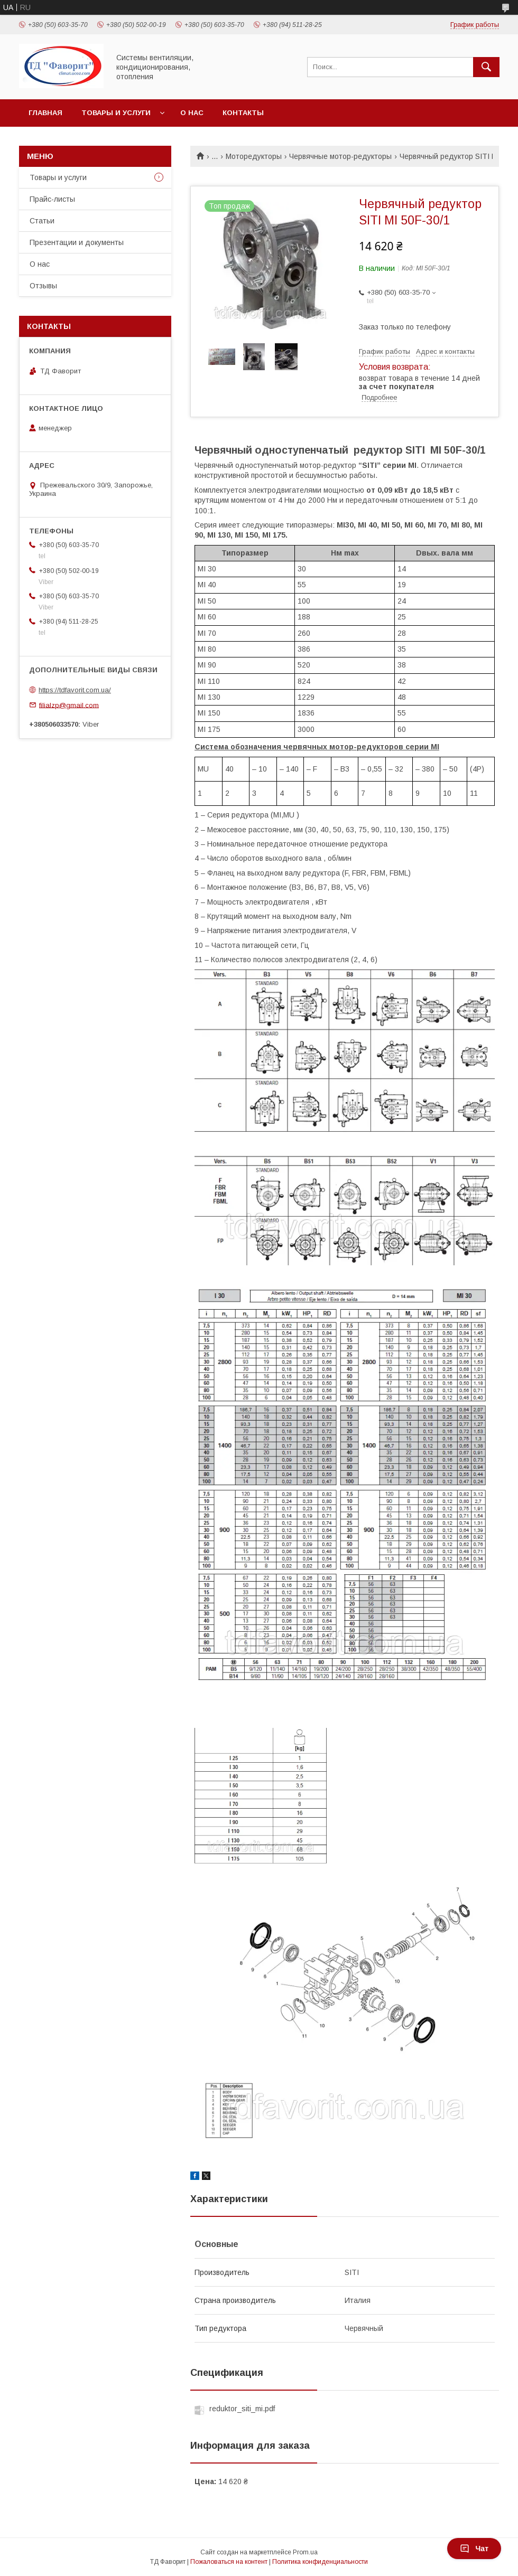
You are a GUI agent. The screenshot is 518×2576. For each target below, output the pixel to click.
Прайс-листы (52, 199)
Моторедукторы (254, 156)
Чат (474, 2548)
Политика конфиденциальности (320, 2561)
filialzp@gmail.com (69, 705)
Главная (45, 113)
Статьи (42, 221)
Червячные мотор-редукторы (340, 156)
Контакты (243, 113)
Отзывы (43, 285)
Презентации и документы (77, 242)
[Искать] (486, 67)
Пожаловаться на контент (228, 2561)
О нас (192, 113)
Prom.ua (305, 2552)
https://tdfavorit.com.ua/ (75, 690)
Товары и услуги (116, 113)
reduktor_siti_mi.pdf (242, 2408)
